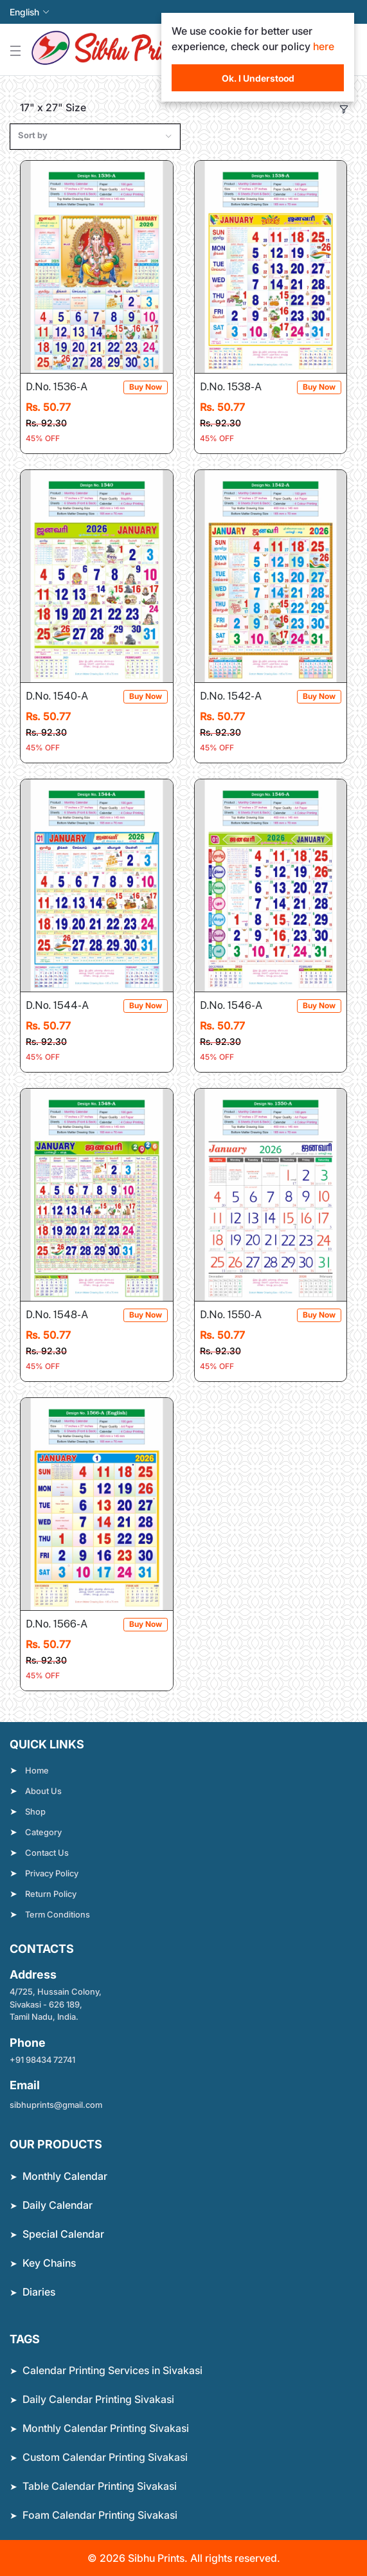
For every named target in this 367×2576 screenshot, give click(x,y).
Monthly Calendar (64, 2176)
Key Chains (49, 2262)
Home (37, 1770)
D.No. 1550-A (240, 1315)
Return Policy (50, 1894)
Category (43, 1832)
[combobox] (95, 136)
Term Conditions (57, 1914)
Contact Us (47, 1852)
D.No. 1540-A (65, 696)
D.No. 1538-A (240, 387)
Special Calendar (63, 2233)
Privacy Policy (51, 1873)
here (323, 46)
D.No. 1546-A (240, 1006)
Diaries (38, 2291)
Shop (35, 1811)
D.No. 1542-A (239, 696)
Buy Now (145, 387)
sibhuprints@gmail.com (56, 2105)
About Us (43, 1791)
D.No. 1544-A (65, 1006)
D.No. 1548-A (65, 1315)
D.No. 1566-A (65, 1624)
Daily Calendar (57, 2205)
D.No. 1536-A (65, 387)
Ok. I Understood (258, 78)
